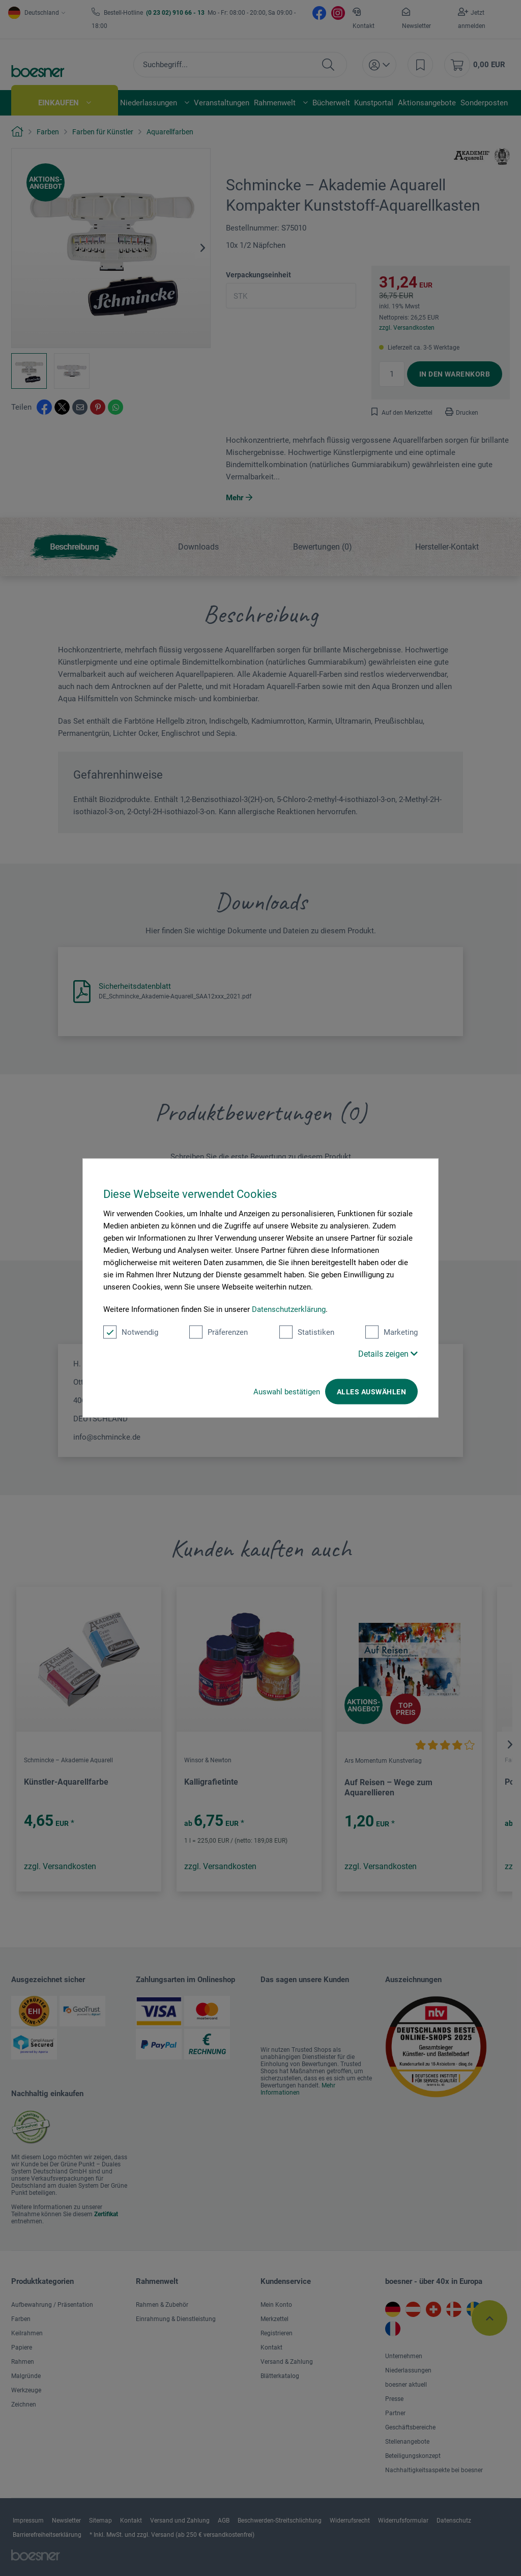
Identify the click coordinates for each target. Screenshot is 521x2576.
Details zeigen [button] (388, 1354)
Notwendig (130, 1332)
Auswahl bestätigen (286, 1391)
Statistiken (306, 1332)
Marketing (391, 1332)
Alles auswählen (371, 1392)
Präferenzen (218, 1332)
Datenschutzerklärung (289, 1309)
